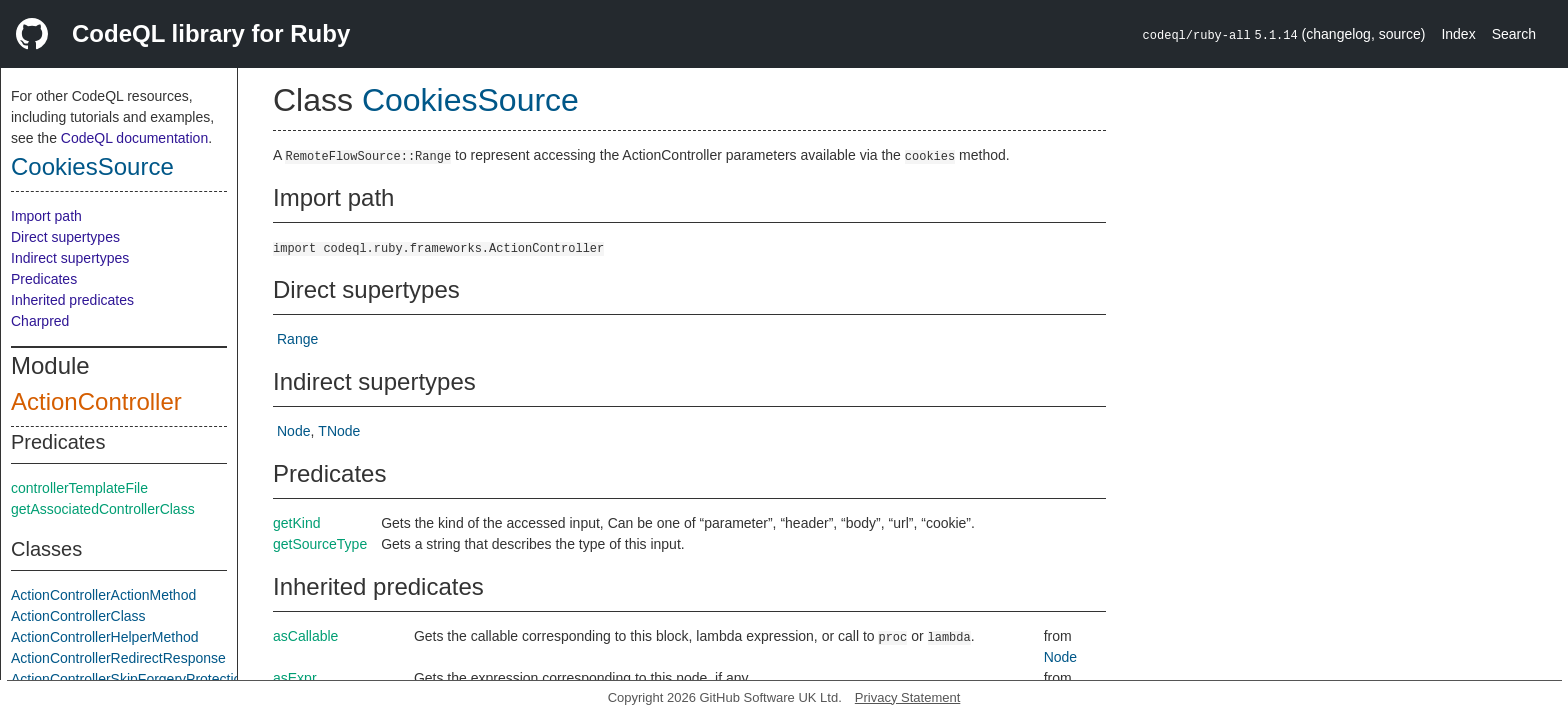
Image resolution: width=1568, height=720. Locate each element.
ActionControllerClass (78, 616)
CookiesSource (92, 166)
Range (297, 339)
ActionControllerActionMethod (103, 595)
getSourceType (320, 544)
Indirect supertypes (70, 258)
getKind (296, 523)
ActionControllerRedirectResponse (118, 658)
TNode (339, 431)
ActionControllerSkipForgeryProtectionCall (142, 679)
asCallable (305, 636)
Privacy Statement (908, 697)
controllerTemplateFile (79, 488)
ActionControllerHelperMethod (105, 637)
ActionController (96, 401)
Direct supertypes (65, 237)
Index (1458, 34)
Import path (46, 216)
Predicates (44, 279)
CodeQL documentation (134, 138)
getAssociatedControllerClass (103, 509)
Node (293, 431)
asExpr (295, 678)
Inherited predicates (72, 300)
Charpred (40, 321)
